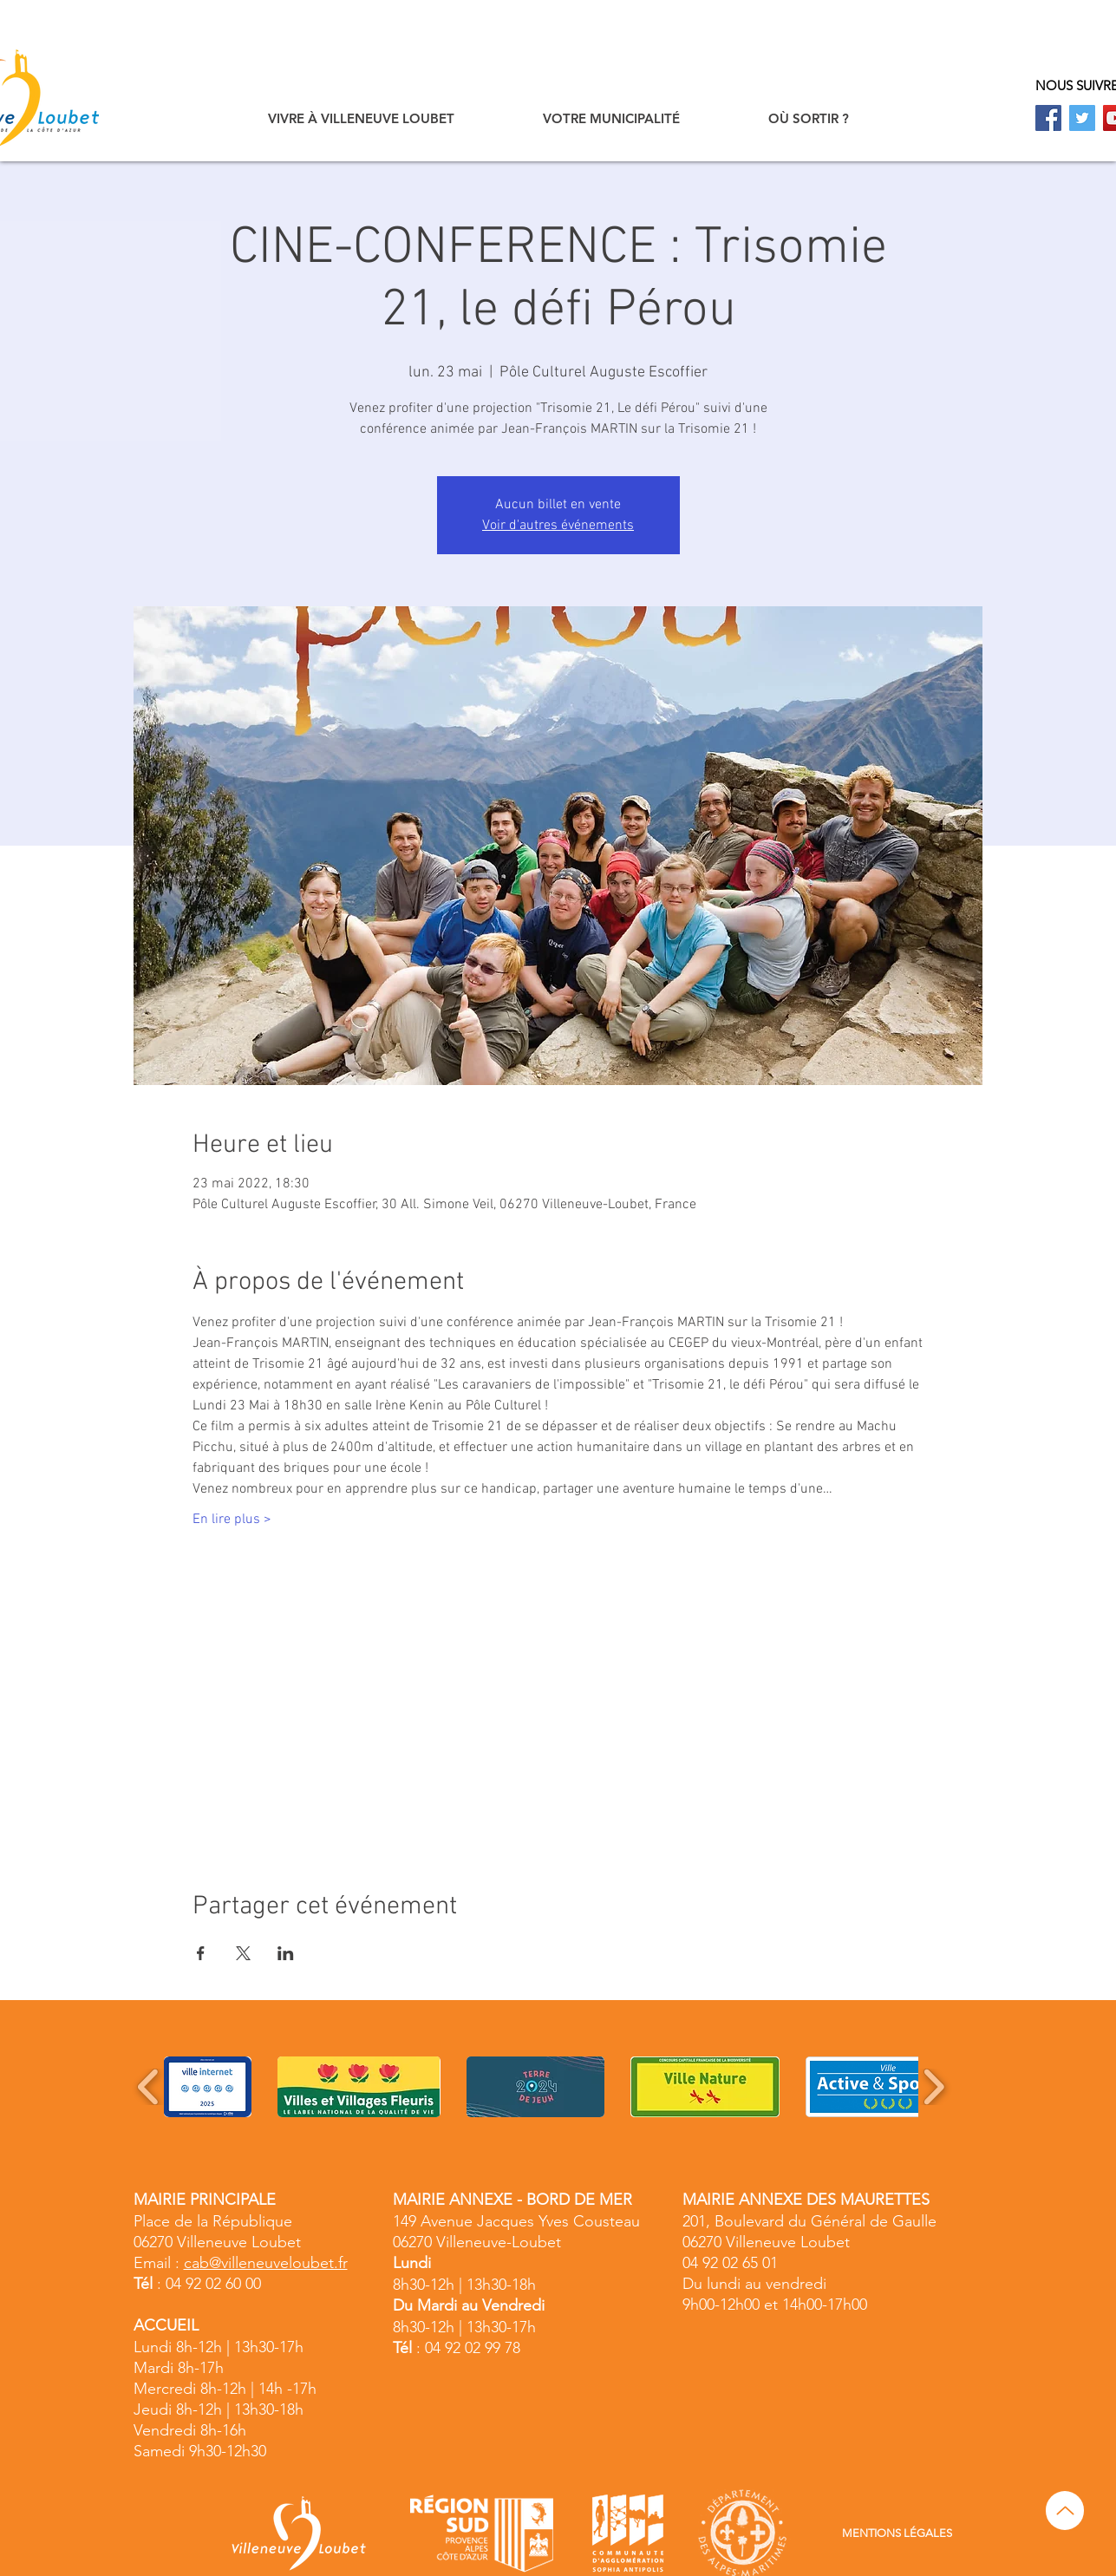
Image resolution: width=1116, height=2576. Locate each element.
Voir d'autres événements (558, 525)
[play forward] (933, 2087)
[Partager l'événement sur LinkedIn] (285, 1953)
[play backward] (148, 2087)
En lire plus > (232, 1519)
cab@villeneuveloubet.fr (266, 2262)
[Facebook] (1048, 118)
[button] (361, 118)
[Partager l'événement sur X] (243, 1953)
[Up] (1065, 2510)
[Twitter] (1082, 118)
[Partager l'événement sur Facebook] (201, 1953)
